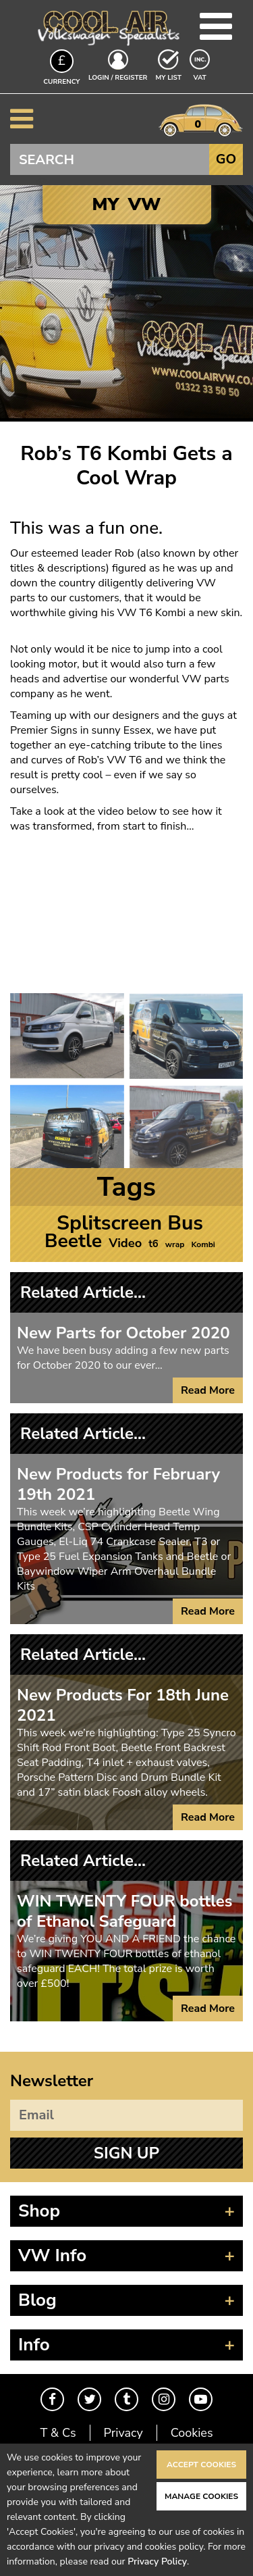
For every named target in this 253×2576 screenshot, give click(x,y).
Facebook (52, 2399)
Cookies (192, 2433)
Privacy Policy (157, 2561)
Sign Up (126, 2153)
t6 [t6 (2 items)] (153, 1244)
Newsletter (51, 2081)
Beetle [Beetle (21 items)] (73, 1241)
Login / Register (117, 77)
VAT (201, 77)
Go (226, 159)
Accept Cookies (201, 2464)
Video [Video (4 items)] (125, 1243)
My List (168, 77)
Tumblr (126, 2399)
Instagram (163, 2399)
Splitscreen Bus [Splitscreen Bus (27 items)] (130, 1223)
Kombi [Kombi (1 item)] (203, 1244)
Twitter (89, 2399)
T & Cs (58, 2433)
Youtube (201, 2399)
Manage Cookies (201, 2496)
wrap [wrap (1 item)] (175, 1244)
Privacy (123, 2433)
